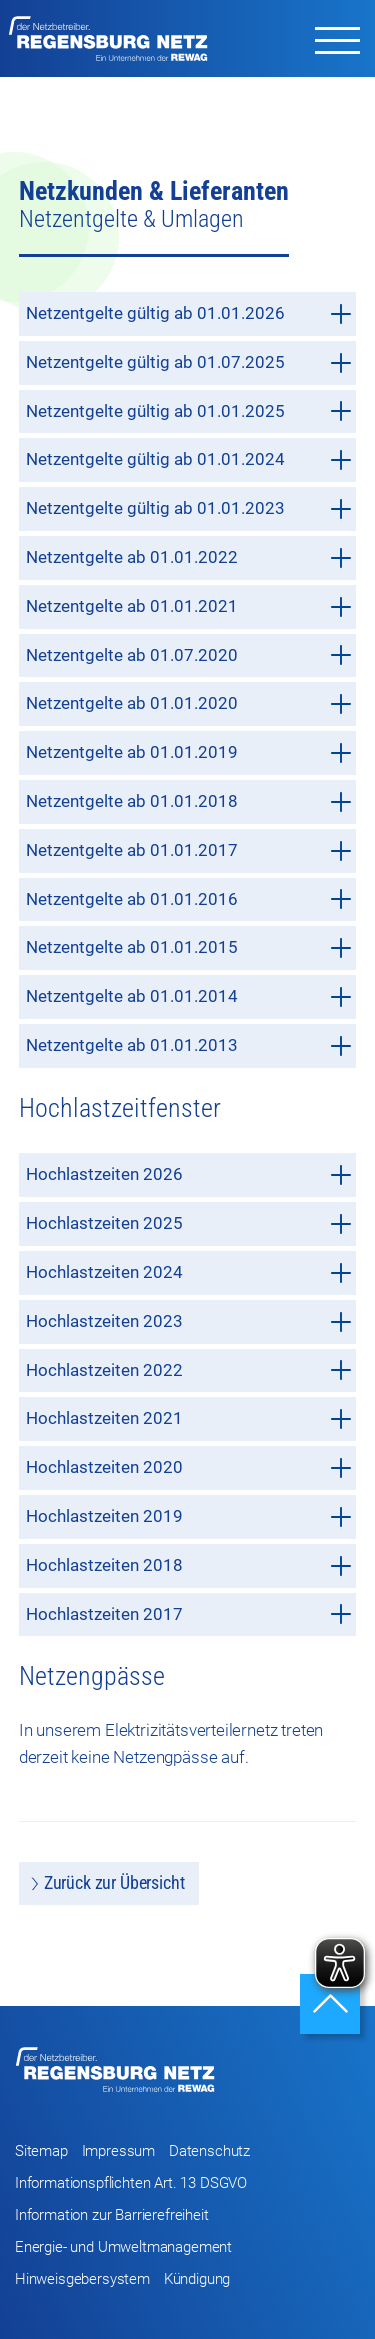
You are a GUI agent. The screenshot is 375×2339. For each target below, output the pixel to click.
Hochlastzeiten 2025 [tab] (189, 1223)
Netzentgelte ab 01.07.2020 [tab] (189, 655)
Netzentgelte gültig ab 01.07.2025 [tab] (189, 362)
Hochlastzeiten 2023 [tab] (189, 1321)
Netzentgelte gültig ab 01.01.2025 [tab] (189, 411)
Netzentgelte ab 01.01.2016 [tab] (189, 899)
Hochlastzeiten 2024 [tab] (189, 1272)
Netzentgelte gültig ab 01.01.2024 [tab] (189, 459)
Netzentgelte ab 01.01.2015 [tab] (189, 947)
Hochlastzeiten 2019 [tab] (189, 1516)
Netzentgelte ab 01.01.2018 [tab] (189, 801)
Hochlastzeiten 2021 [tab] (189, 1418)
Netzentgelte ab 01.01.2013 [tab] (189, 1045)
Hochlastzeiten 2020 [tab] (189, 1467)
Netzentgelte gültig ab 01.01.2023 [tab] (189, 508)
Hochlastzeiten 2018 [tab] (189, 1565)
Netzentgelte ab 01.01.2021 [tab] (189, 606)
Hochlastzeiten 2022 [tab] (189, 1370)
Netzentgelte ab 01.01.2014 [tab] (189, 996)
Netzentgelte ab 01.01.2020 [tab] (189, 703)
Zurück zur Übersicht (114, 1882)
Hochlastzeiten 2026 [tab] (189, 1174)
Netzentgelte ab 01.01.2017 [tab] (189, 850)
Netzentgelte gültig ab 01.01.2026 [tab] (189, 313)
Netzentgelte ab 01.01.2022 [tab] (189, 557)
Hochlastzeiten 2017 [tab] (189, 1614)
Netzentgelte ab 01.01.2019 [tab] (189, 752)
